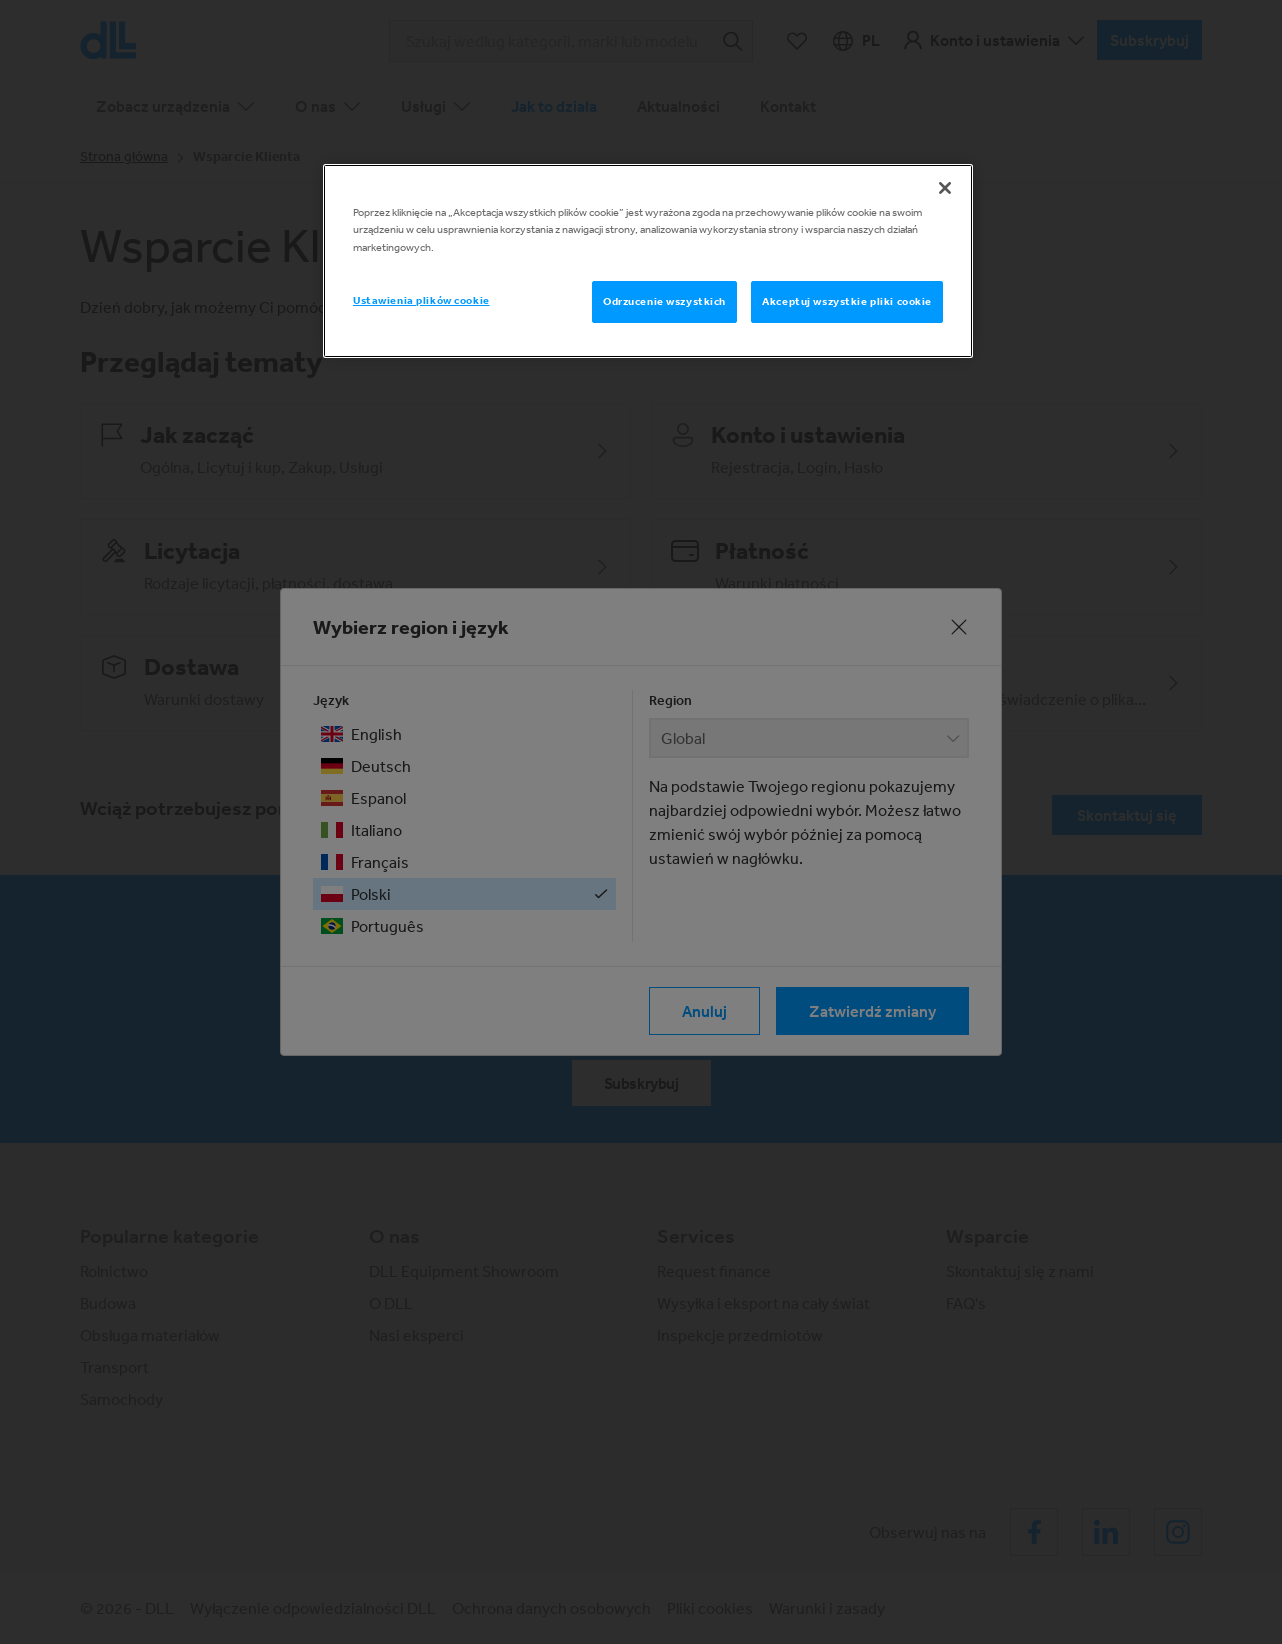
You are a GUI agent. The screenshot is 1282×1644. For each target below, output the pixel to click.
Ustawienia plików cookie (421, 300)
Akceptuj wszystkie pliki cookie (847, 301)
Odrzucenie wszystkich (664, 301)
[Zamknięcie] (945, 188)
